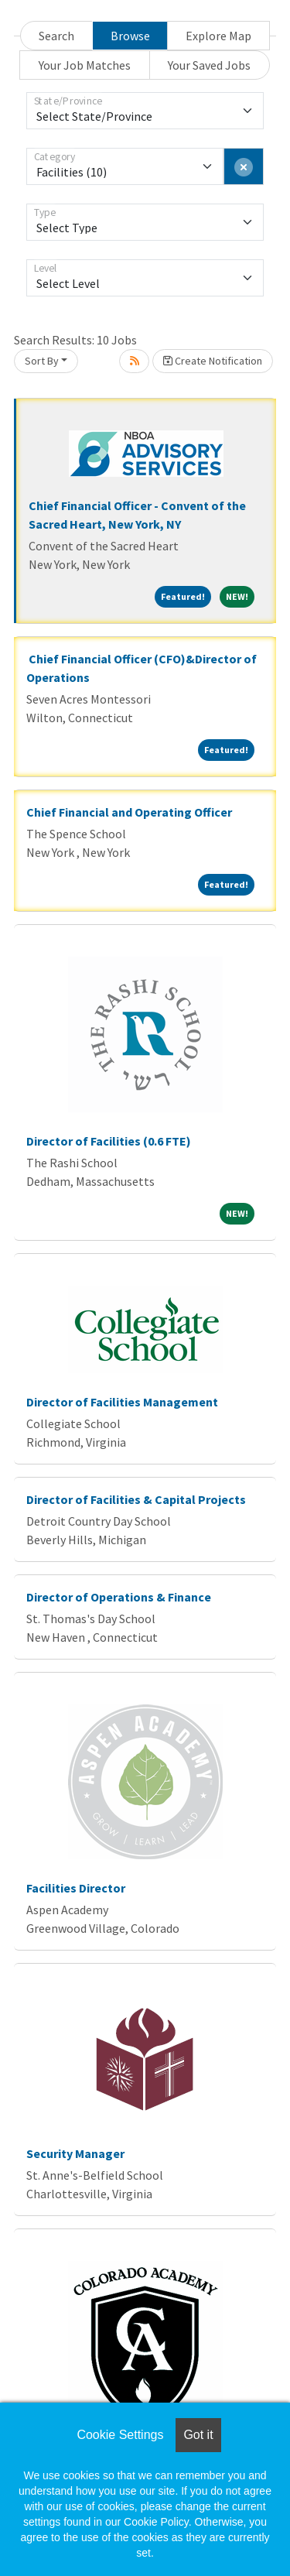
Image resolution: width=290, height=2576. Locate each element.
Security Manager (75, 2153)
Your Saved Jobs (209, 65)
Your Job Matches (85, 65)
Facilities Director (75, 1888)
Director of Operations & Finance (118, 1597)
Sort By (42, 361)
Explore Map (218, 35)
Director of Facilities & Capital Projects (136, 1499)
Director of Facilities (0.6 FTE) (108, 1141)
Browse (130, 35)
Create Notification (212, 361)
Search (56, 35)
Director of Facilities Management (122, 1402)
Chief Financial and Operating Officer (129, 812)
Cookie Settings (120, 2434)
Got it (198, 2434)
